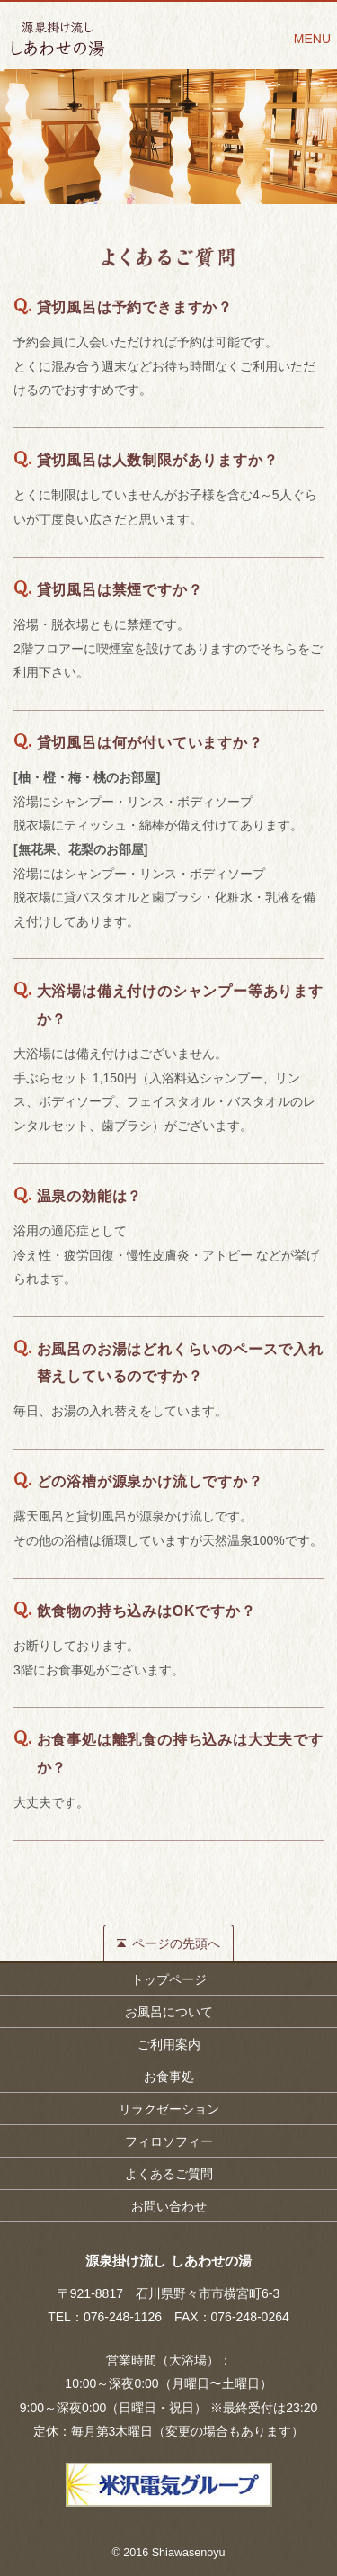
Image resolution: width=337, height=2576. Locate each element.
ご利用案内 (168, 2044)
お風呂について (169, 2012)
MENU (312, 38)
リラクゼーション (169, 2109)
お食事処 (169, 2076)
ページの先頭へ (176, 1943)
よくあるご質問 (169, 2174)
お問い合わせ (169, 2206)
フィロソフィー (169, 2141)
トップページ (169, 1979)
